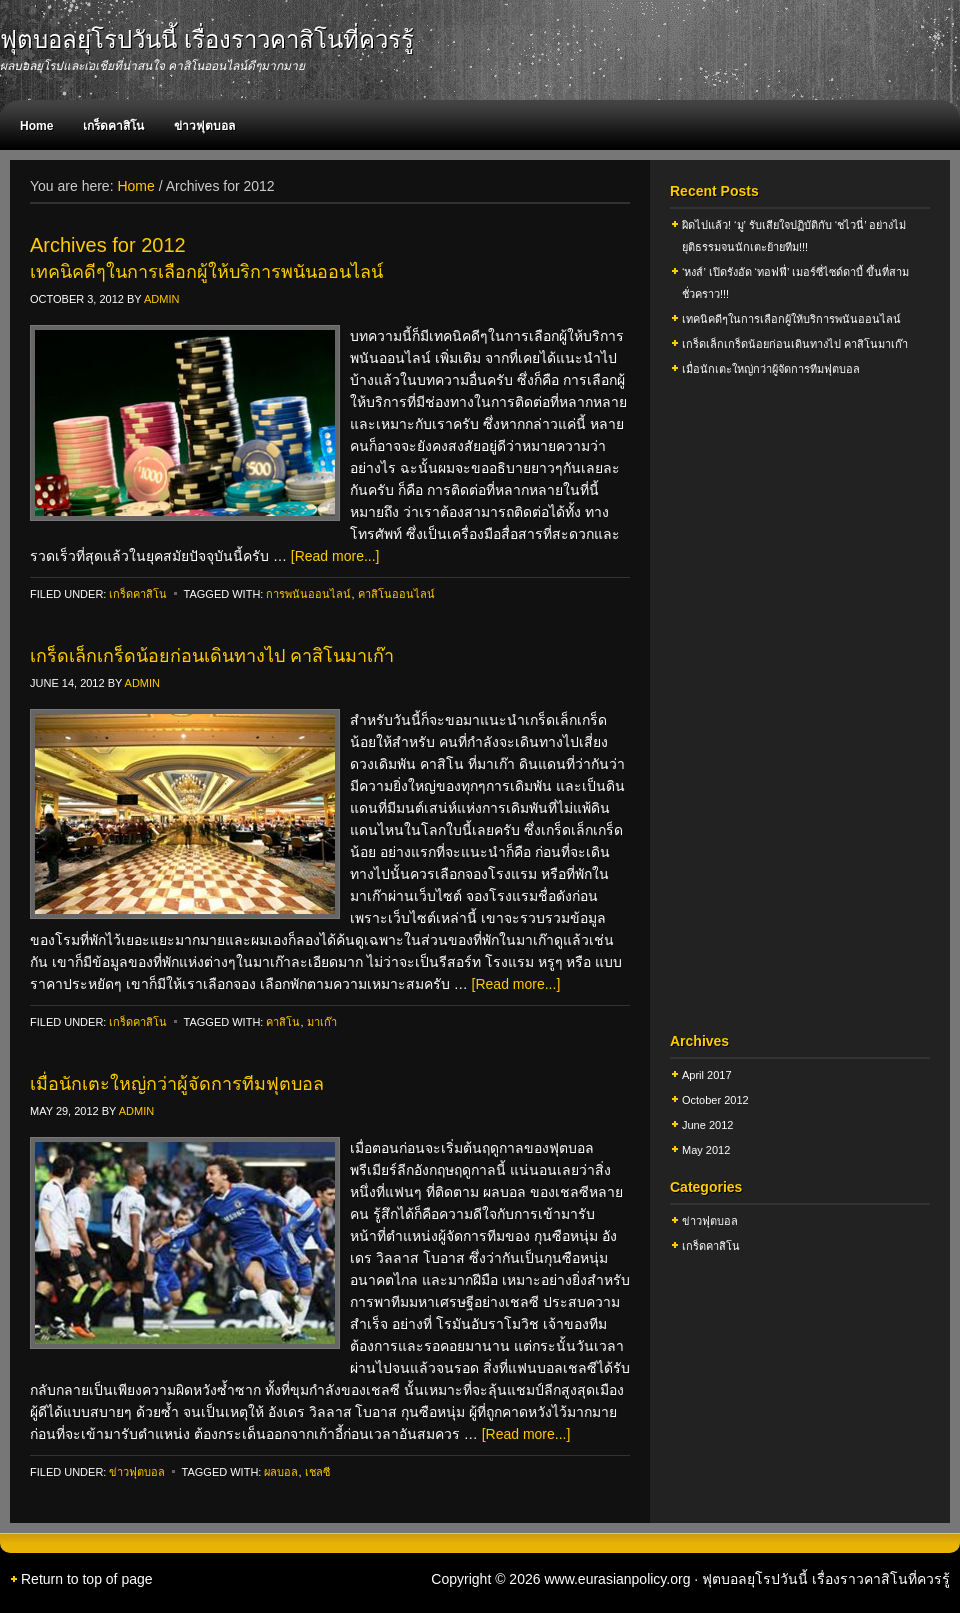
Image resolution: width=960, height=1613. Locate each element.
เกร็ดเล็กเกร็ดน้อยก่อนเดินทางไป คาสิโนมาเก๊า (212, 656)
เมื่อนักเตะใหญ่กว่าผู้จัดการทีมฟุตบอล (177, 1084)
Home (36, 126)
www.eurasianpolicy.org (617, 1579)
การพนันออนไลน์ (308, 594)
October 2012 (715, 1100)
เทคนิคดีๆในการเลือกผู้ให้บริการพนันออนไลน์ (206, 272)
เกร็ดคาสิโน (113, 126)
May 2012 (706, 1150)
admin (161, 299)
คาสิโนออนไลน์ (396, 594)
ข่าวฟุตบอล (204, 126)
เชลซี (317, 1472)
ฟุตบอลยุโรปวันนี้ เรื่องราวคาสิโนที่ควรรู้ (207, 39)
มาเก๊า (322, 1022)
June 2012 (707, 1125)
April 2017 (707, 1075)
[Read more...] (335, 556)
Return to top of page (87, 1579)
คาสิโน (283, 1022)
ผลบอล (281, 1472)
